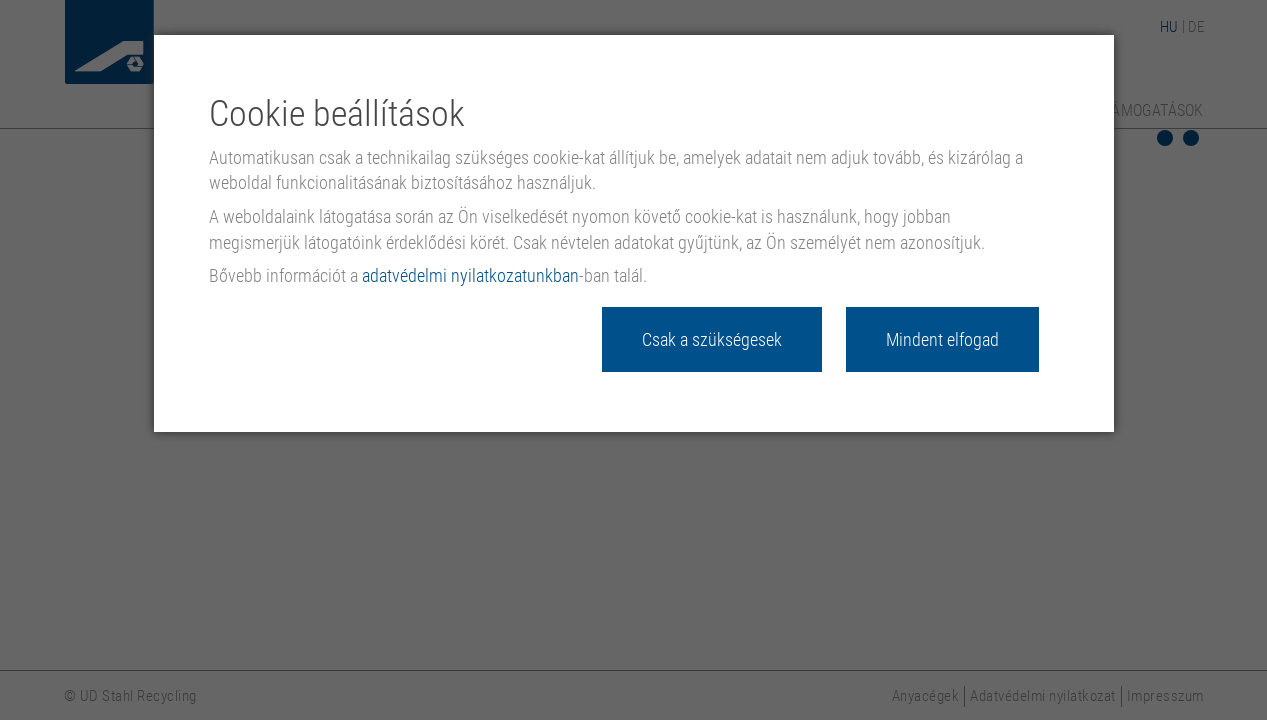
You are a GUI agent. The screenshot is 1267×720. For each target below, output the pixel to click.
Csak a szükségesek (712, 339)
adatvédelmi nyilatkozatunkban (470, 275)
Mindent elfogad (942, 339)
